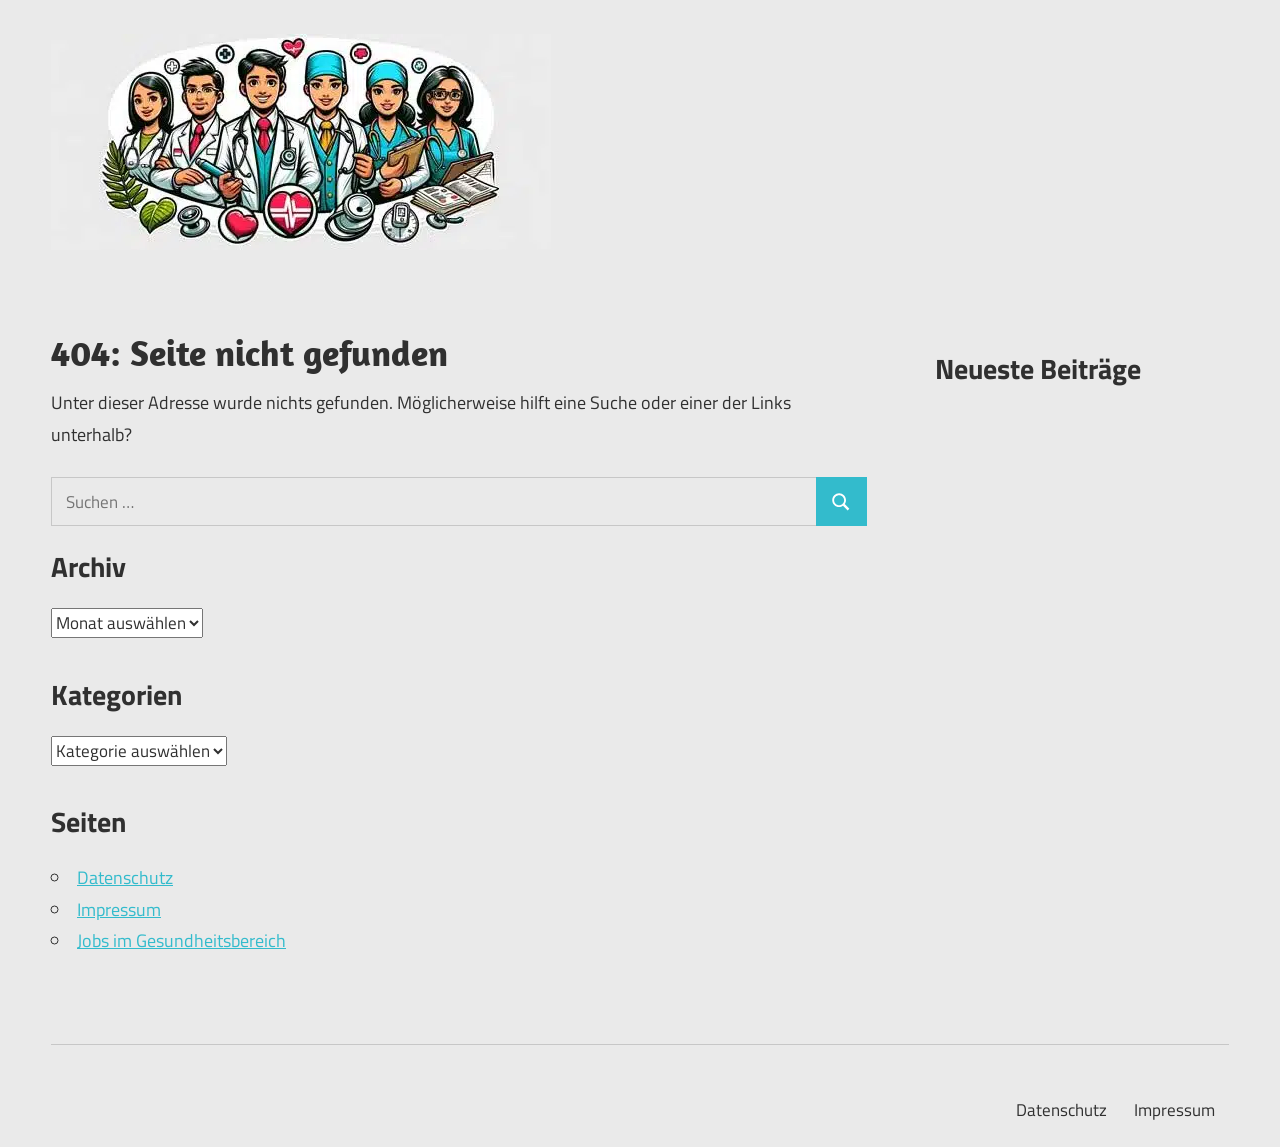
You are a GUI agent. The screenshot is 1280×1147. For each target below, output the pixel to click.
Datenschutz (125, 877)
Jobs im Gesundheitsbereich (181, 940)
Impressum (119, 909)
